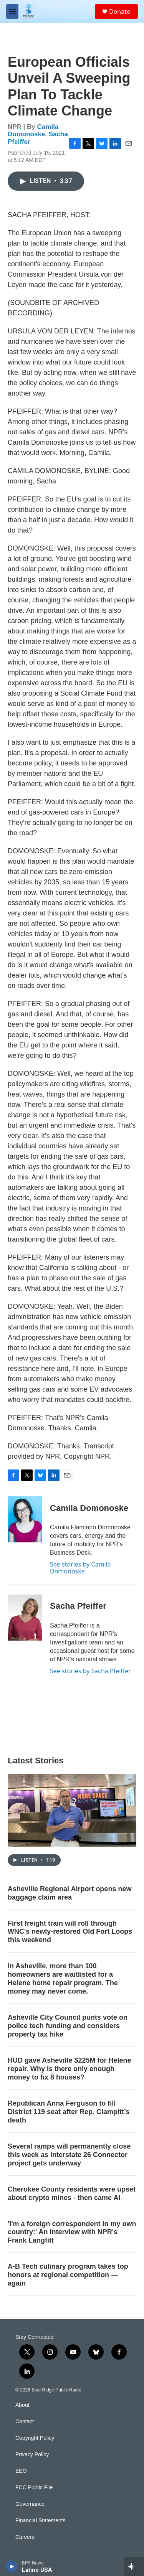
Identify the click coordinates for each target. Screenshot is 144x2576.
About (22, 2405)
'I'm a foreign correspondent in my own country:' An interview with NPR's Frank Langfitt (72, 2232)
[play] (12, 2566)
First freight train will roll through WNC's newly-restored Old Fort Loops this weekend (70, 1932)
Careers (25, 2537)
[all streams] (134, 2566)
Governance (30, 2504)
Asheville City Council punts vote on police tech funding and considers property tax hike (67, 2026)
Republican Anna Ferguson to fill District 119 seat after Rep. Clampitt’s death (68, 2111)
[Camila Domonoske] (25, 1519)
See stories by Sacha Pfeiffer (90, 1671)
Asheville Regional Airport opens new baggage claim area (69, 1893)
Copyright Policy (34, 2438)
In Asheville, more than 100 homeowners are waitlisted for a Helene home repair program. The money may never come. (63, 1978)
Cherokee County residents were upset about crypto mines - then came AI (72, 2193)
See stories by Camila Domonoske (80, 1567)
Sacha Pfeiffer (78, 1606)
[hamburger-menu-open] (12, 11)
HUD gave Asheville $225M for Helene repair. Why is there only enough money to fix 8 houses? (69, 2069)
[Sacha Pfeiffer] (25, 1618)
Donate (119, 11)
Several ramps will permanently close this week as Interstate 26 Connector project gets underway (69, 2154)
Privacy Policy (32, 2454)
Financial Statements (40, 2520)
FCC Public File (34, 2487)
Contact (24, 2421)
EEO (21, 2471)
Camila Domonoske (33, 130)
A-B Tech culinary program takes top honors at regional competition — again (68, 2275)
